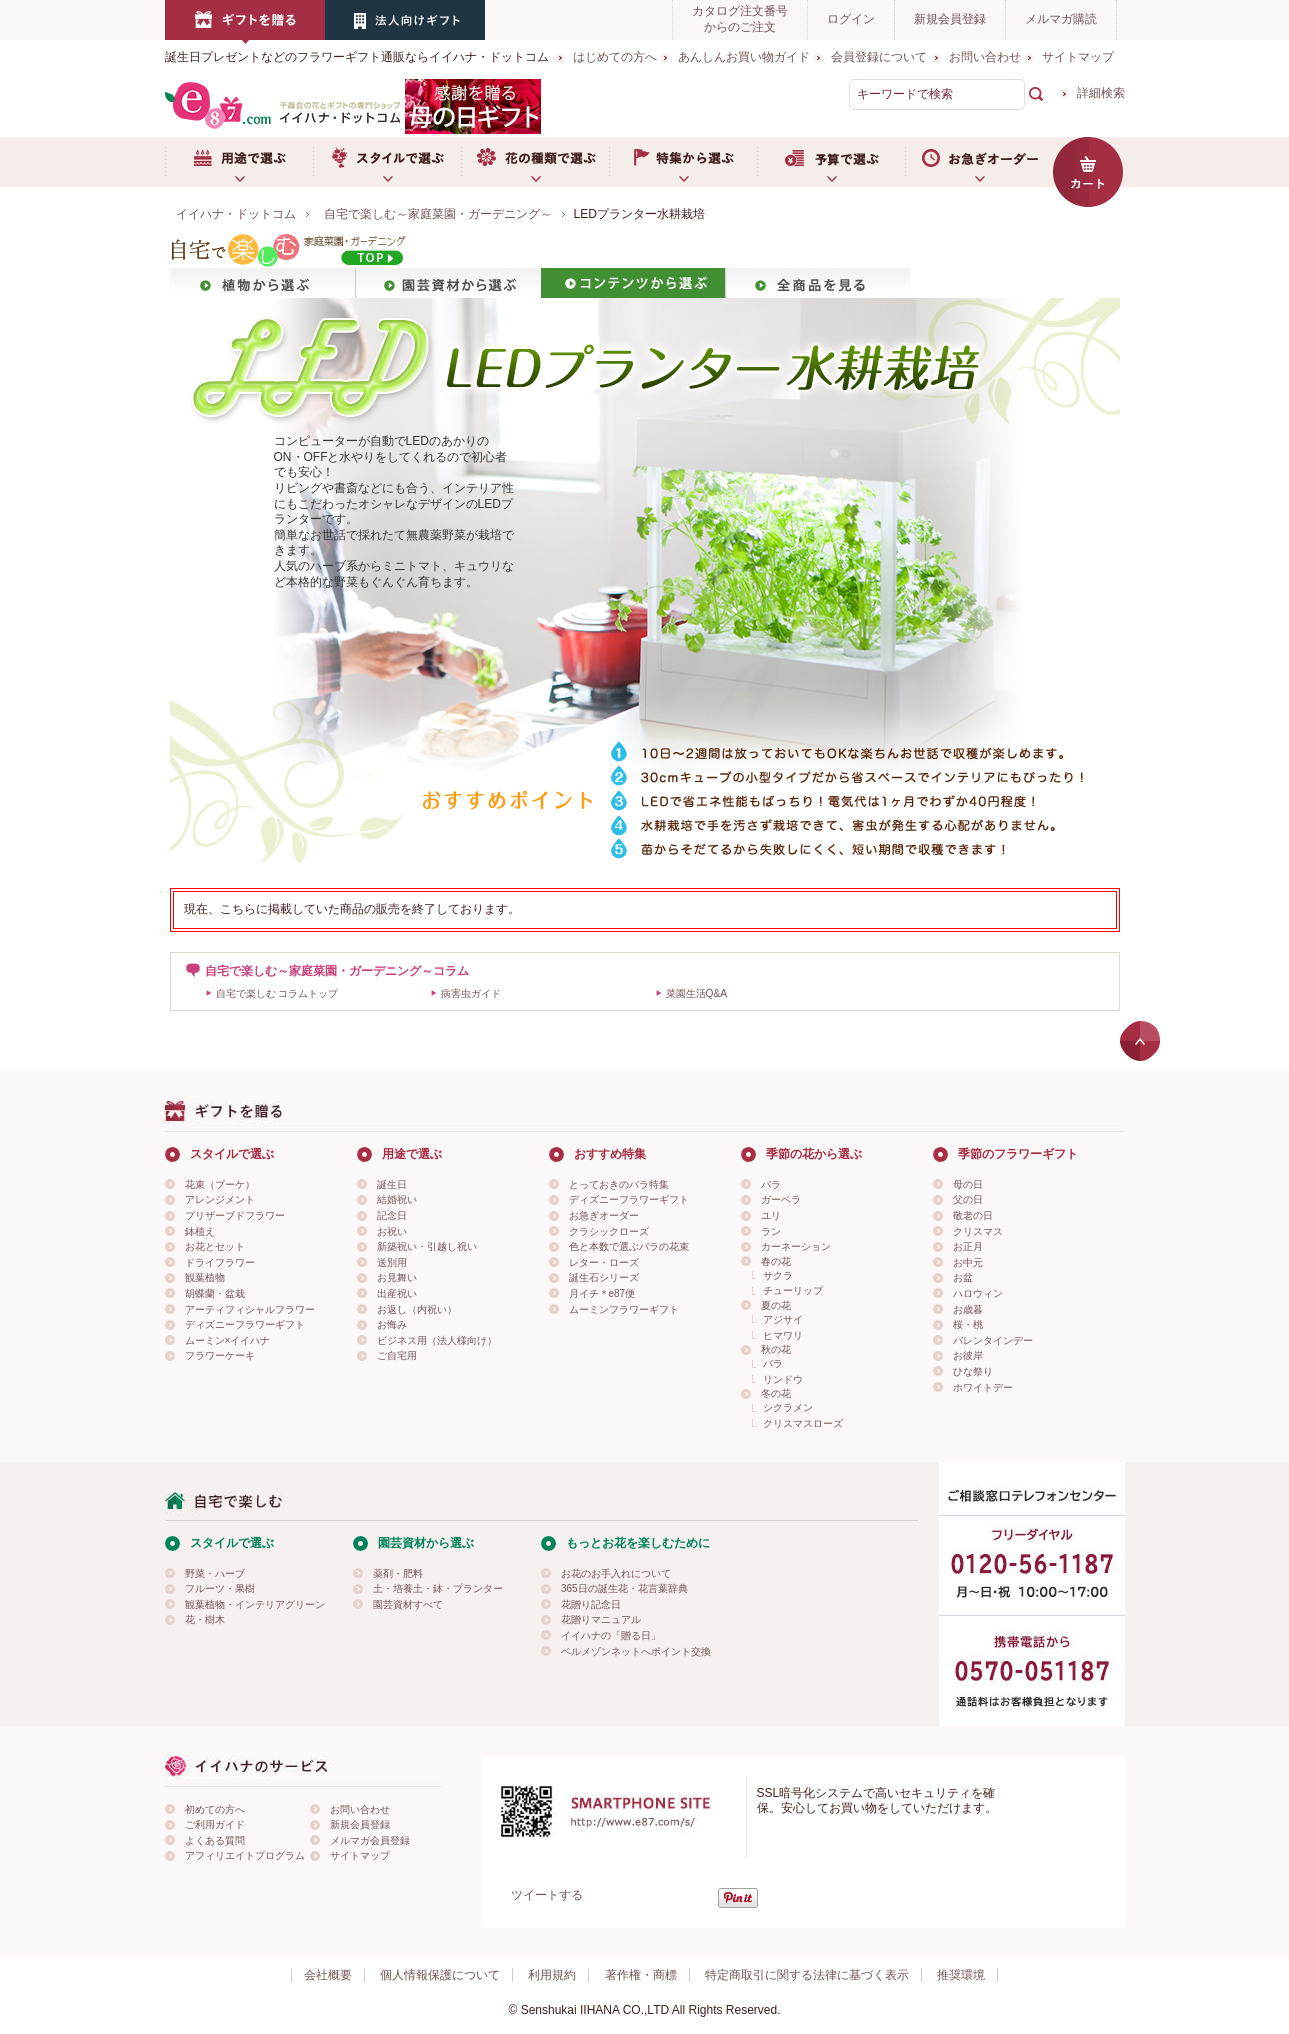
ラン (771, 1231)
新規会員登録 (950, 19)
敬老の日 (973, 1215)
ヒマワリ (783, 1335)
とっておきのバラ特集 (619, 1184)
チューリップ (793, 1290)
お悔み (392, 1324)
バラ (771, 1184)
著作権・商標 (641, 1975)
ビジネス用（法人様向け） (437, 1340)
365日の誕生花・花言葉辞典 (624, 1588)
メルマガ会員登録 (370, 1840)
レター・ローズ (604, 1262)
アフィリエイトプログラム (245, 1855)
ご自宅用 (397, 1355)
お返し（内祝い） (417, 1309)
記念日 (392, 1215)
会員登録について (879, 57)
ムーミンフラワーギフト (624, 1309)
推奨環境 (961, 1975)
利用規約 (552, 1975)
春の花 (776, 1261)
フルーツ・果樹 (220, 1588)
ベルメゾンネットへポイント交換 (636, 1651)
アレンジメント (220, 1199)
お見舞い (397, 1277)
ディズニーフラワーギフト (245, 1324)
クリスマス (978, 1231)
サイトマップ (1078, 57)
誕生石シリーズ (604, 1277)
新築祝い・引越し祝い (427, 1246)
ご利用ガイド (215, 1824)
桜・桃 (968, 1324)
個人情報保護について (440, 1975)
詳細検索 (1101, 93)
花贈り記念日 (591, 1604)
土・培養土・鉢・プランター (438, 1588)
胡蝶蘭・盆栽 (215, 1293)
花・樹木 (205, 1619)
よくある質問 (215, 1840)
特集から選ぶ (683, 162)
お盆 (963, 1277)
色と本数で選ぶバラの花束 (629, 1246)
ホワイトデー (983, 1387)
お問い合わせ (985, 57)
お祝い (392, 1231)
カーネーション (796, 1246)
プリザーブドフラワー (235, 1215)
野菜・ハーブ (215, 1573)
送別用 (392, 1262)
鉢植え (200, 1231)
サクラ (778, 1275)
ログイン (851, 19)
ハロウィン (978, 1293)
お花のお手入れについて (616, 1573)
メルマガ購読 (1061, 19)
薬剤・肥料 (398, 1573)
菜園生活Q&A (697, 993)
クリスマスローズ (803, 1423)
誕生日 (392, 1184)
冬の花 (776, 1393)
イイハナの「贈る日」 (611, 1635)
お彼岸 (968, 1355)
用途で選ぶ (239, 162)
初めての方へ (215, 1809)
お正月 (968, 1246)
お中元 (968, 1262)
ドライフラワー (220, 1262)
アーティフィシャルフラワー (250, 1309)
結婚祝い (397, 1199)
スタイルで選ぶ (387, 162)
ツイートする (547, 1895)
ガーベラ (781, 1199)
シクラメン (788, 1407)
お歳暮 (968, 1309)
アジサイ (783, 1319)
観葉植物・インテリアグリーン (255, 1604)
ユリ (771, 1215)
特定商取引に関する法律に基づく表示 (807, 1975)
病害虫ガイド (471, 993)
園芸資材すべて (408, 1604)
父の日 (968, 1199)
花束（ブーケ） (220, 1184)
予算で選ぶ (831, 162)
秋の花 (776, 1349)
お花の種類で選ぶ (535, 162)
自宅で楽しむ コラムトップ (277, 993)
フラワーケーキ (220, 1355)
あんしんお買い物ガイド (744, 57)
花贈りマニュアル (601, 1619)
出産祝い (397, 1293)
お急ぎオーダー (979, 162)
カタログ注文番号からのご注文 (740, 19)
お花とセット (215, 1246)
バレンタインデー (993, 1340)
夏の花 (776, 1305)
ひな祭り (973, 1371)
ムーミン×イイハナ (228, 1340)
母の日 (968, 1184)
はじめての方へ (615, 57)
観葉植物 (205, 1277)
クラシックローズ (609, 1231)
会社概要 (328, 1975)
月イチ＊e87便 (602, 1293)
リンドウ (783, 1379)
